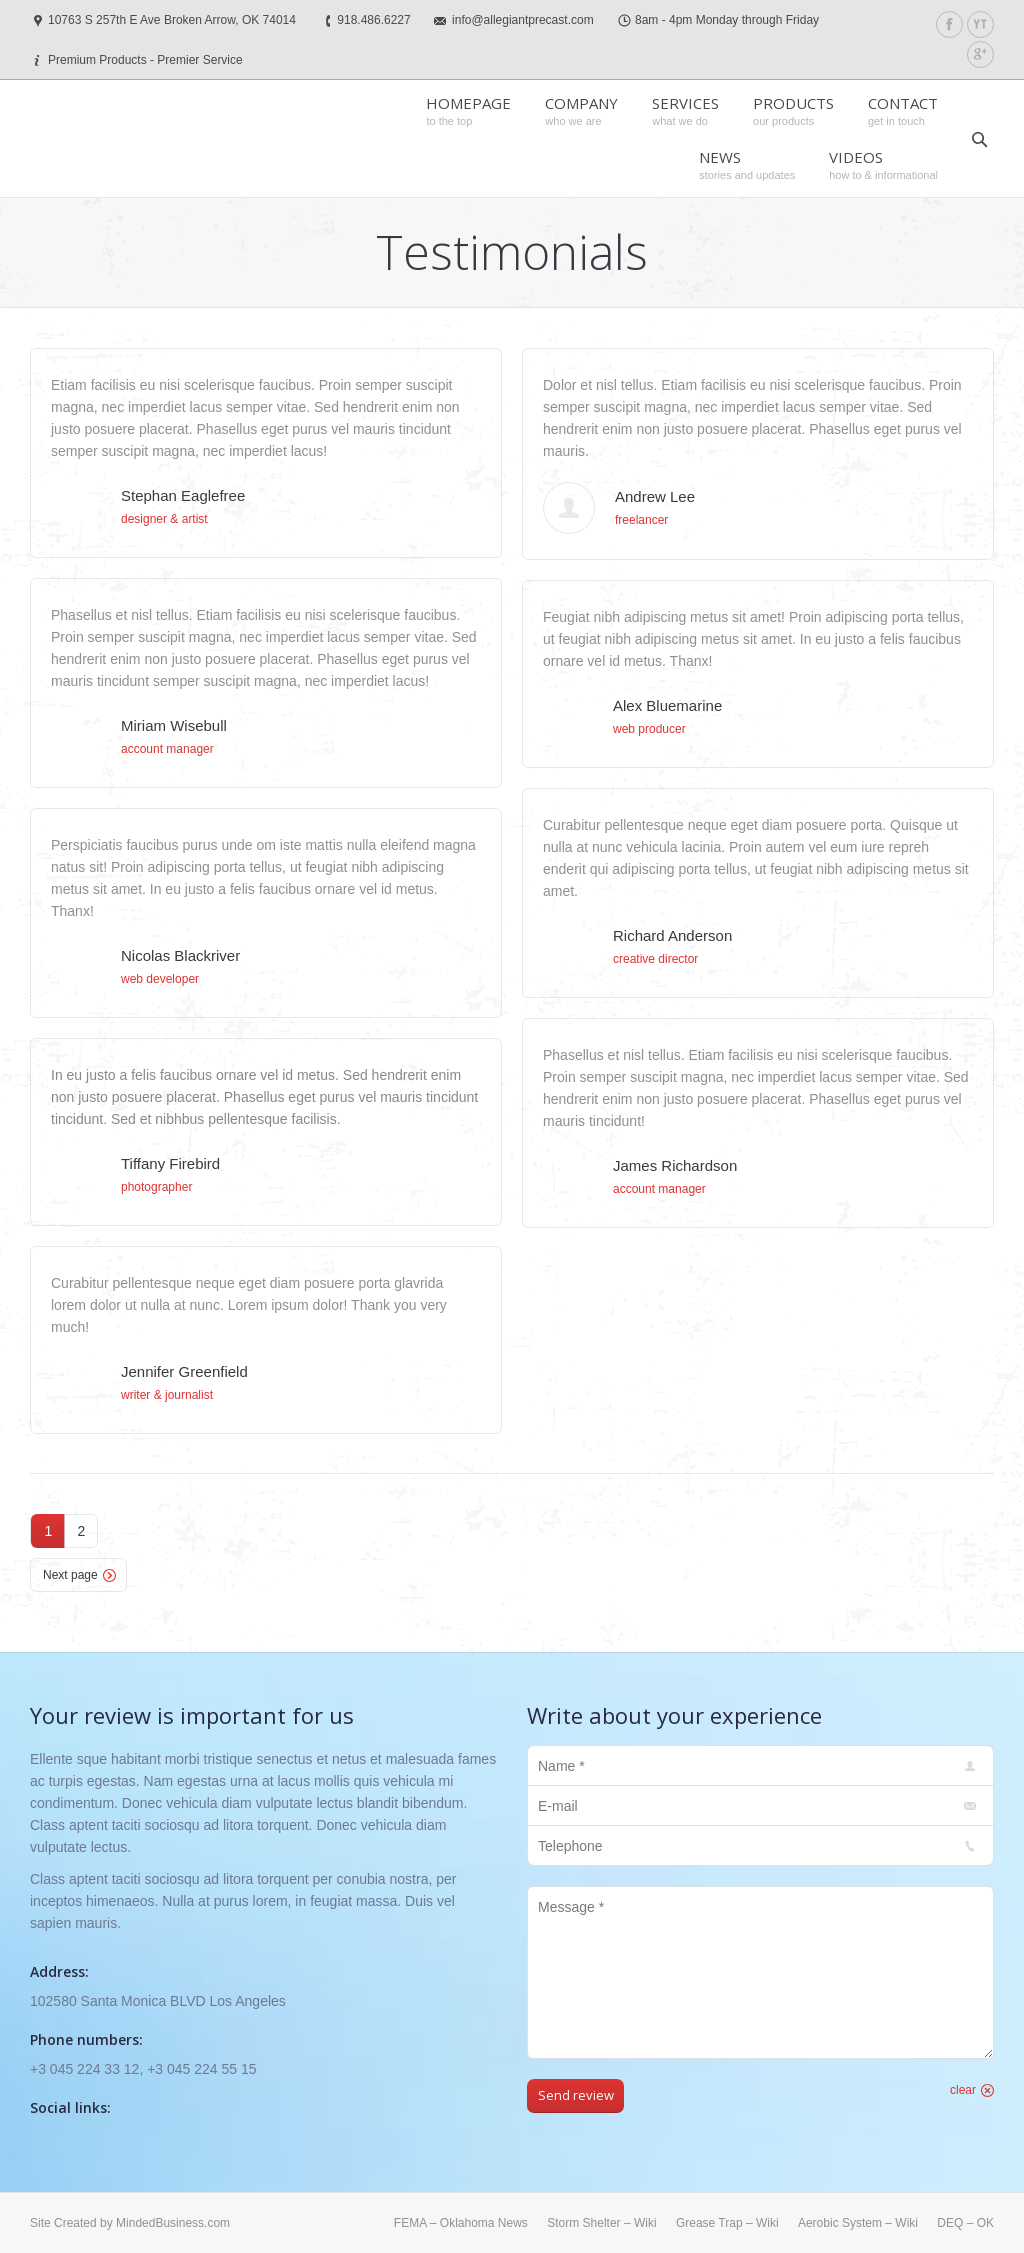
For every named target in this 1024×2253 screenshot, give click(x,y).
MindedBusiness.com (173, 2223)
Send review (576, 2095)
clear (963, 2090)
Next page (70, 1575)
